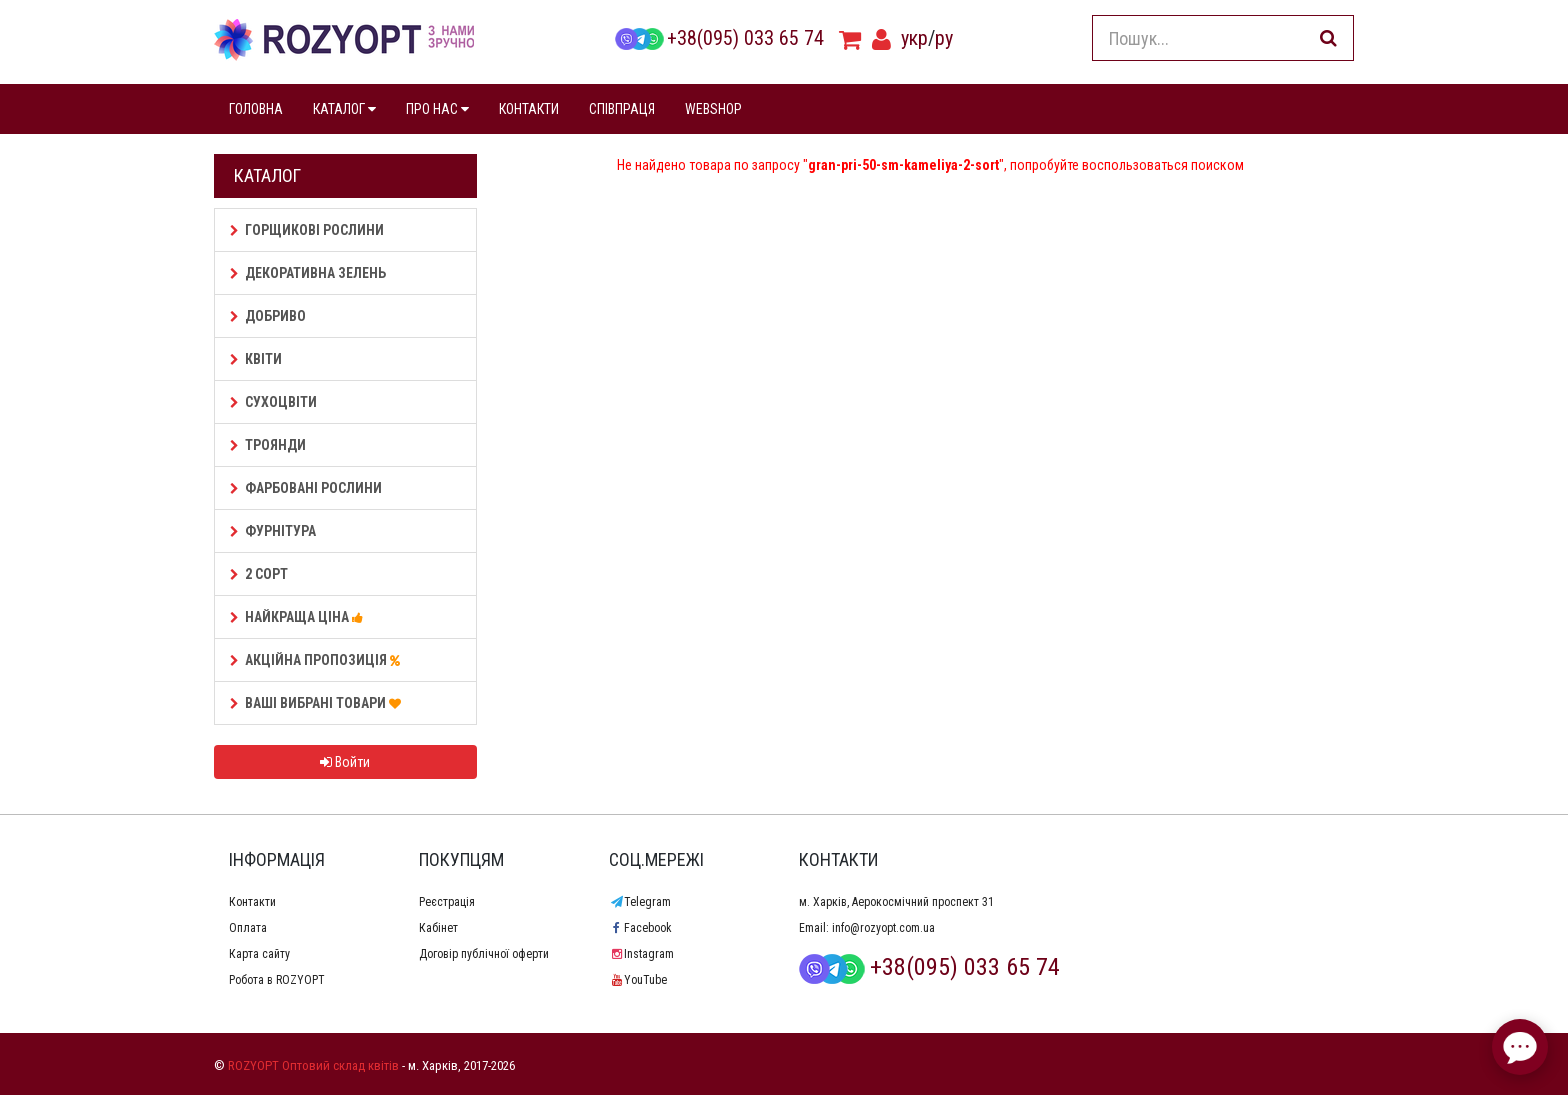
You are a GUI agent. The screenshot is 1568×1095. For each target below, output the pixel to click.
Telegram (640, 902)
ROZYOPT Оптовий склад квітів (313, 1065)
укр (914, 38)
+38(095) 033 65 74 (719, 38)
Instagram (641, 954)
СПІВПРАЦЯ (622, 109)
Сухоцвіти (273, 402)
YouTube (638, 980)
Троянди (268, 445)
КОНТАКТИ (529, 109)
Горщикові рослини (307, 230)
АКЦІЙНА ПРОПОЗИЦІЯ (318, 660)
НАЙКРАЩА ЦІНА (299, 617)
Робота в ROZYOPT (277, 980)
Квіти (256, 359)
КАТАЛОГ (344, 109)
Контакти (252, 902)
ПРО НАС (437, 109)
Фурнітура (273, 531)
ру (944, 38)
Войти (345, 762)
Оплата (248, 928)
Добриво (268, 316)
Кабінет (438, 928)
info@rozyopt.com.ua (883, 928)
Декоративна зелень (308, 273)
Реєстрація (447, 902)
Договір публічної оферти (484, 954)
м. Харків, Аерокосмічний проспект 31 (896, 902)
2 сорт (259, 574)
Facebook (640, 928)
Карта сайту (259, 954)
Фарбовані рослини (306, 488)
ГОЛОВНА (256, 109)
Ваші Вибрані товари (318, 703)
